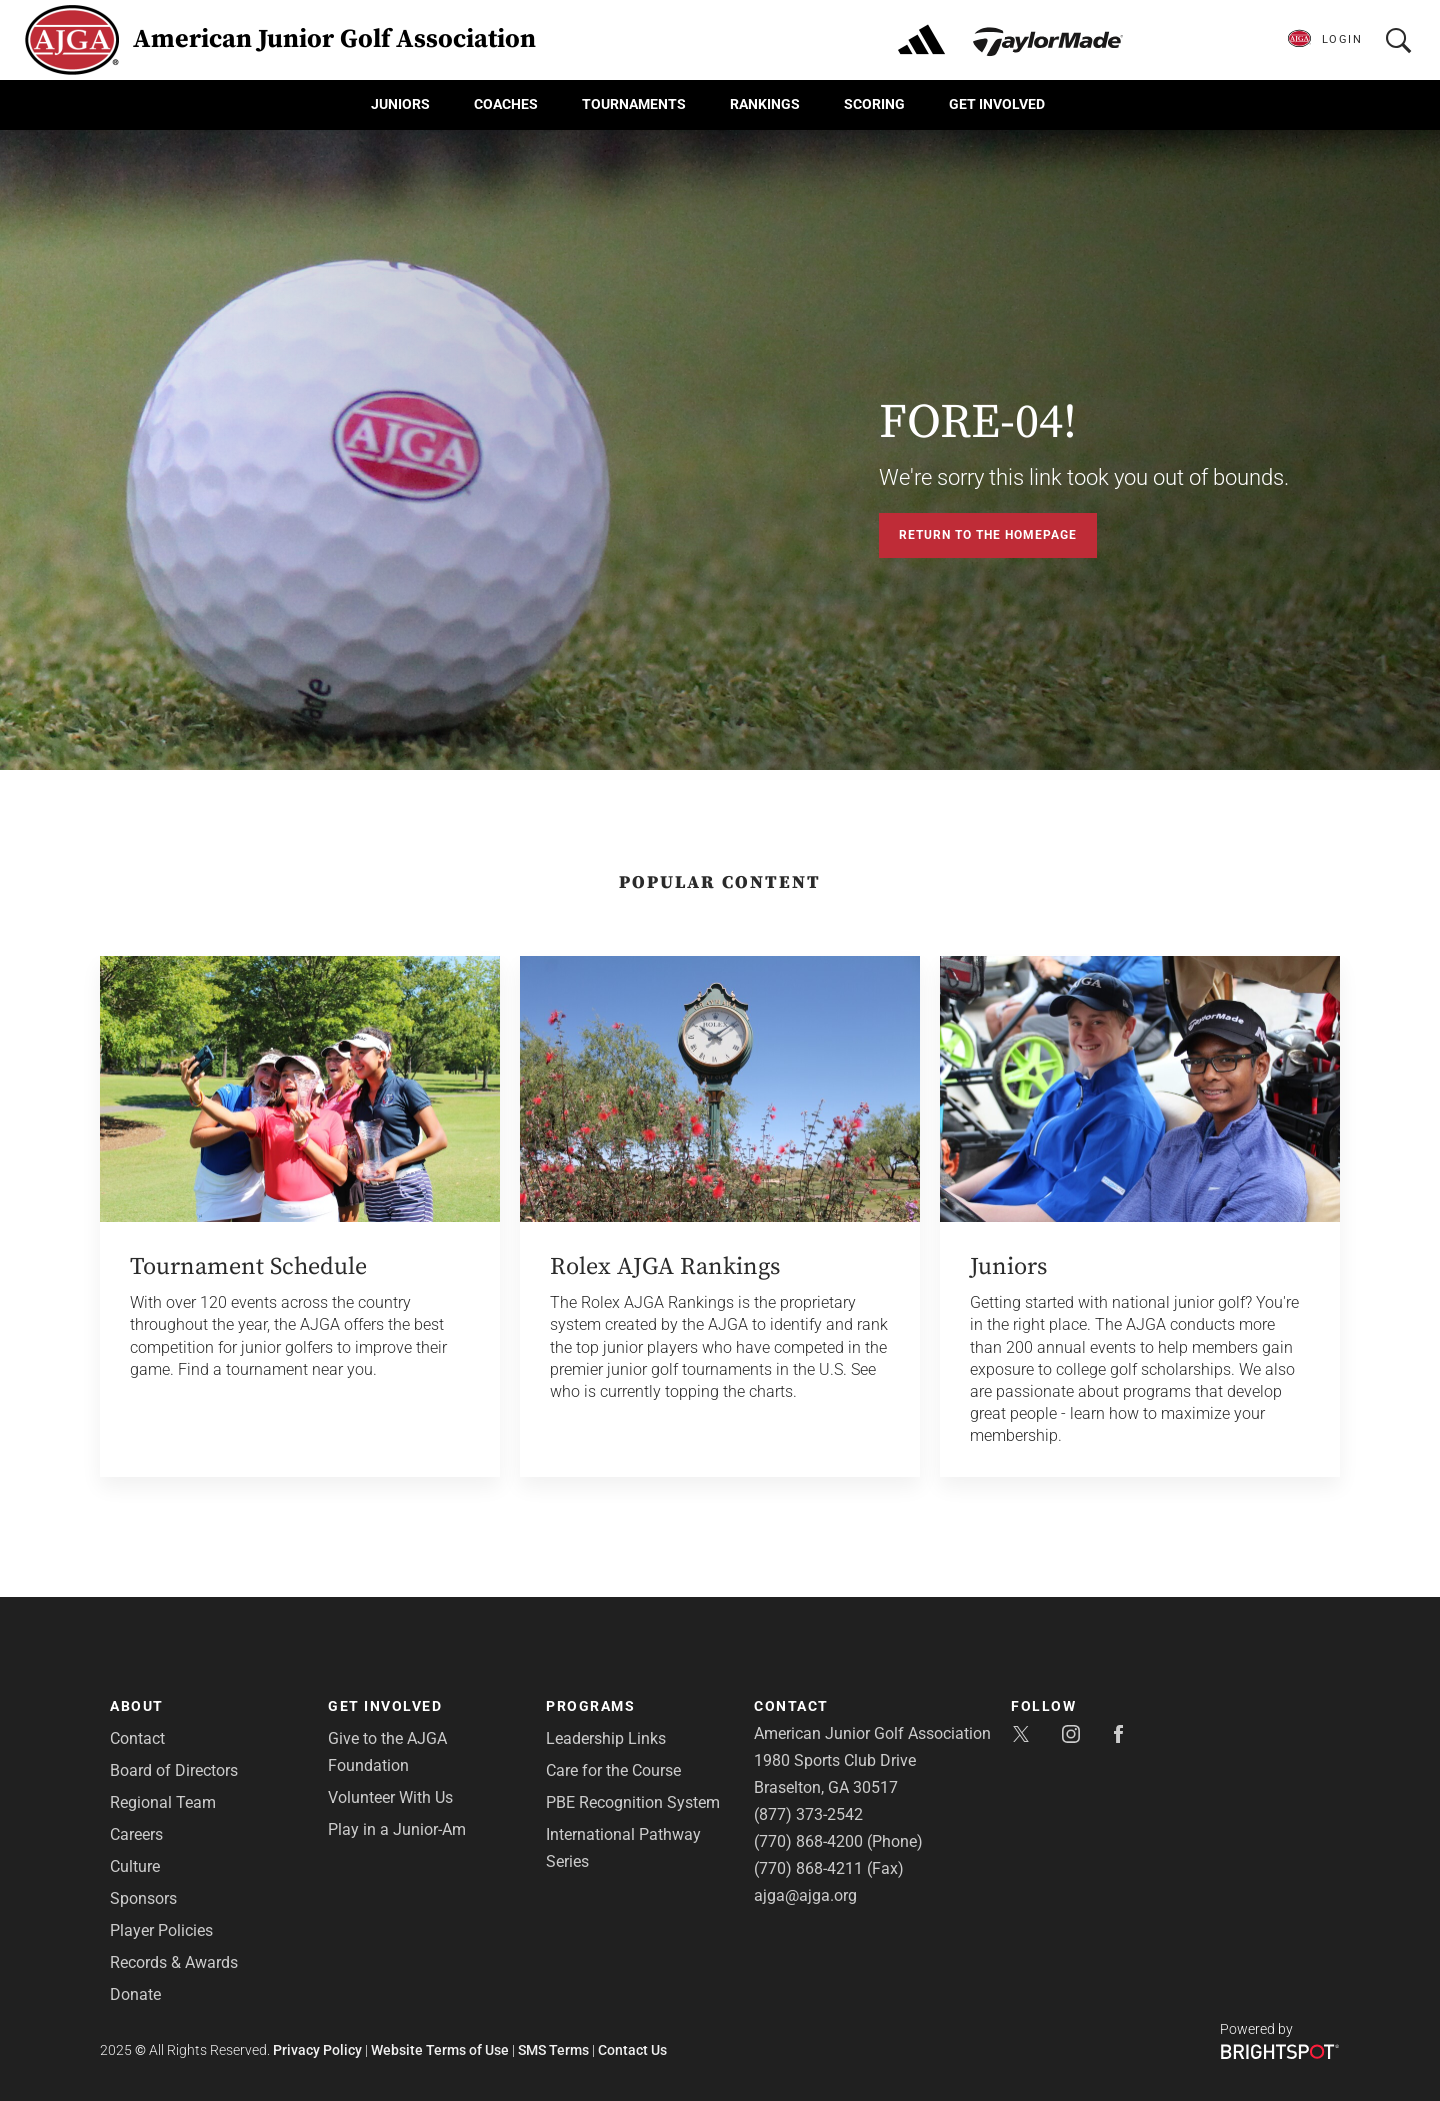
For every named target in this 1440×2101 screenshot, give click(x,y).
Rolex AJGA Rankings (665, 1267)
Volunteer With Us (390, 1797)
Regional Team (163, 1802)
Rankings (765, 104)
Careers (136, 1834)
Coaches (506, 104)
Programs (590, 1706)
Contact (137, 1738)
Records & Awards (174, 1962)
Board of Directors (174, 1770)
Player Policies (161, 1930)
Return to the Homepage (988, 535)
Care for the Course (613, 1770)
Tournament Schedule (248, 1267)
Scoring (874, 104)
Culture (135, 1866)
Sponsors (143, 1898)
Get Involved (997, 104)
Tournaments (634, 104)
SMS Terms (553, 2050)
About (137, 1706)
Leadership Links (606, 1738)
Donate (135, 1994)
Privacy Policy (317, 2050)
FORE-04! (978, 423)
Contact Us (632, 2050)
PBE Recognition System (633, 1802)
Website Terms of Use (440, 2050)
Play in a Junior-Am (397, 1829)
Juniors (400, 104)
